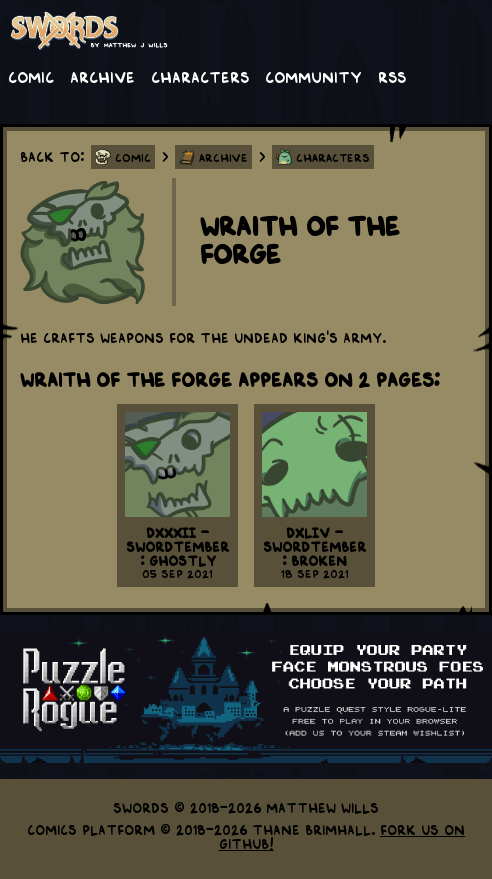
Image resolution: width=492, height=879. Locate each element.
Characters (200, 76)
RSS (392, 76)
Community (313, 76)
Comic (31, 76)
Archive (102, 76)
